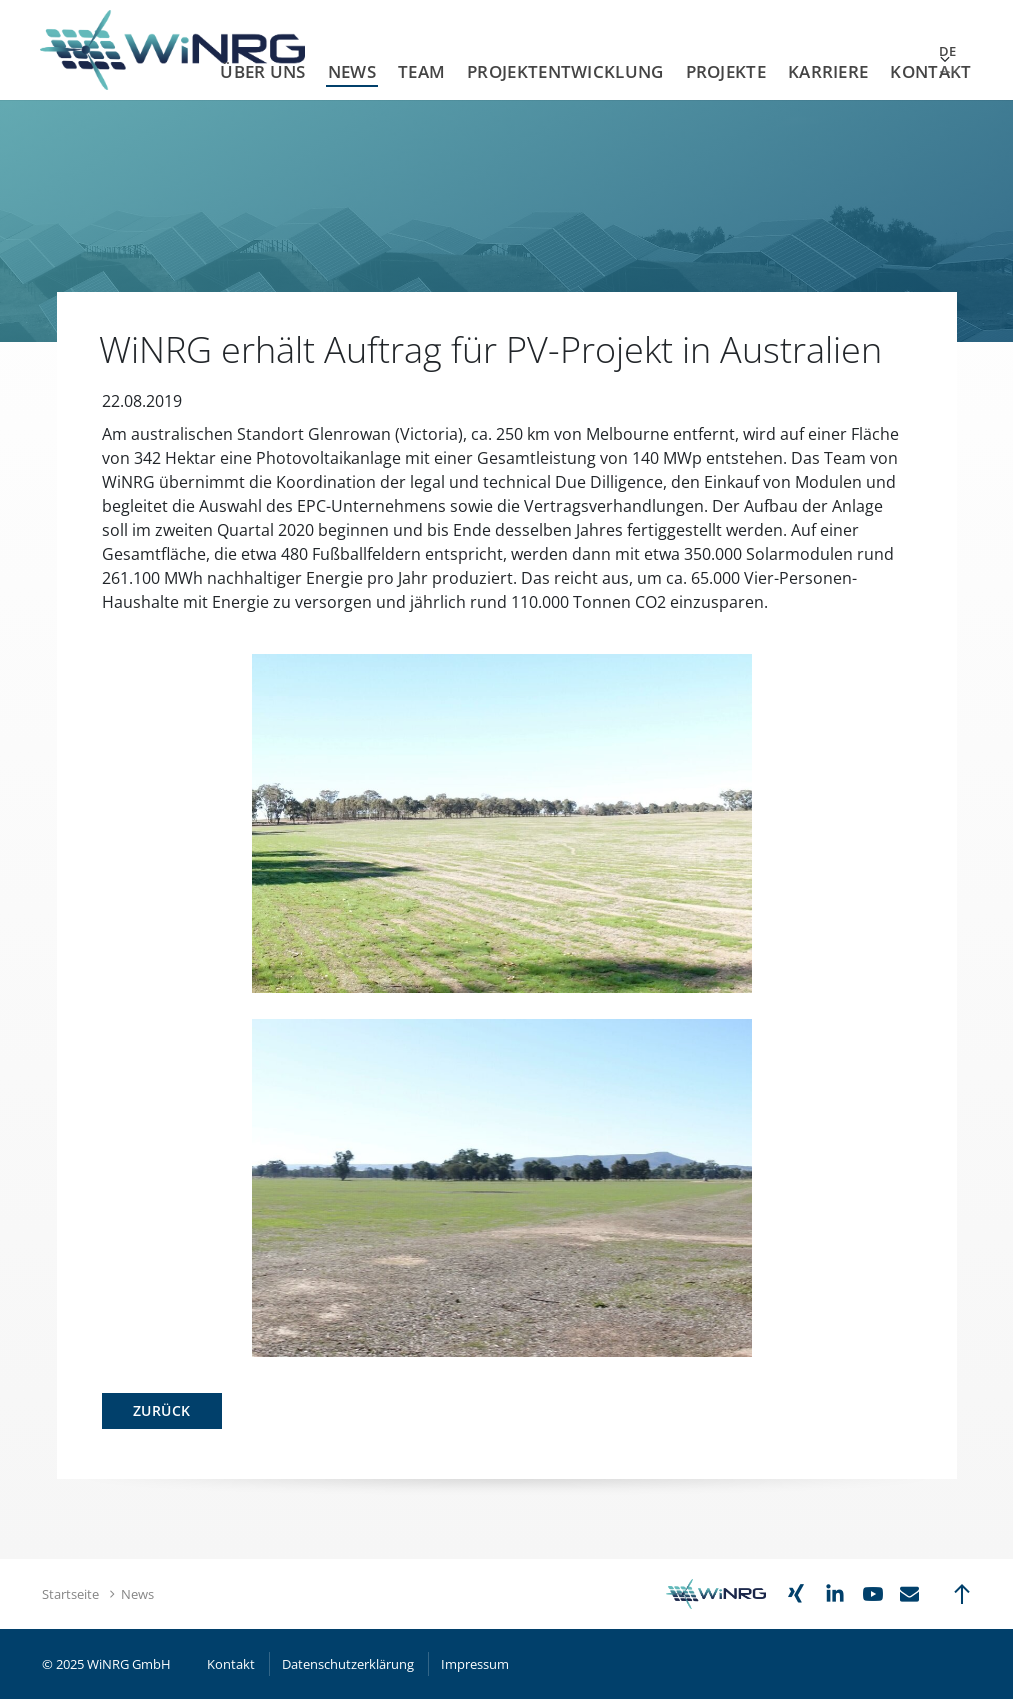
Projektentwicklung (565, 71)
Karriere (828, 71)
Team (421, 71)
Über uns (262, 71)
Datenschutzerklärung (348, 1664)
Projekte (726, 71)
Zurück (162, 1410)
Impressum (475, 1664)
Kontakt (930, 71)
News (352, 71)
